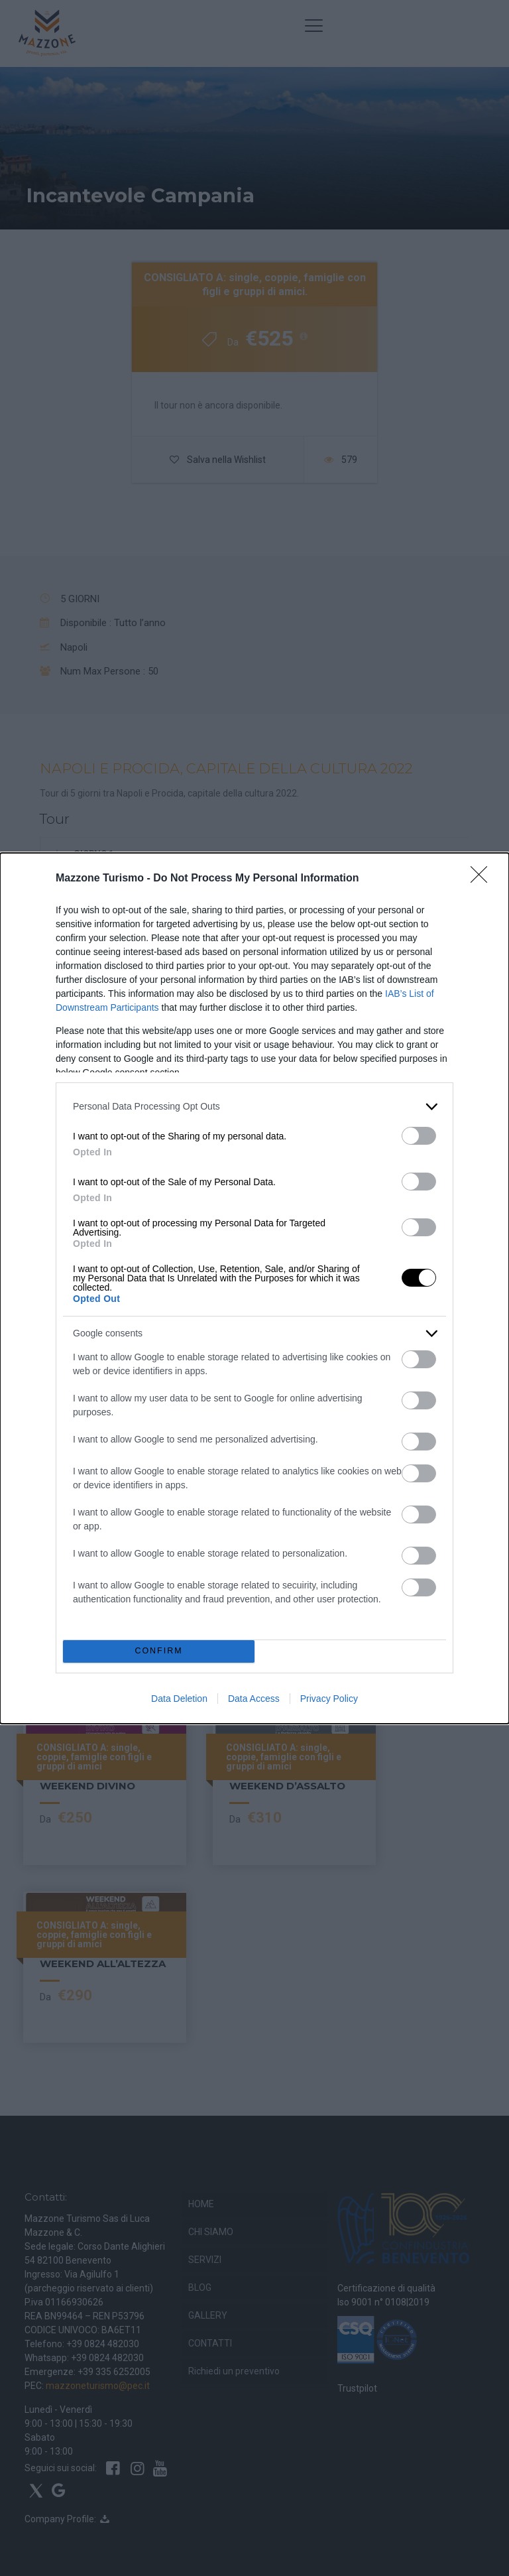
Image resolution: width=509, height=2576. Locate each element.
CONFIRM (159, 1651)
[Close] (483, 878)
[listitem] (254, 1107)
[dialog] (254, 1288)
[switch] (419, 1136)
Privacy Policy (329, 1698)
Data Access (254, 1698)
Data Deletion (179, 1698)
